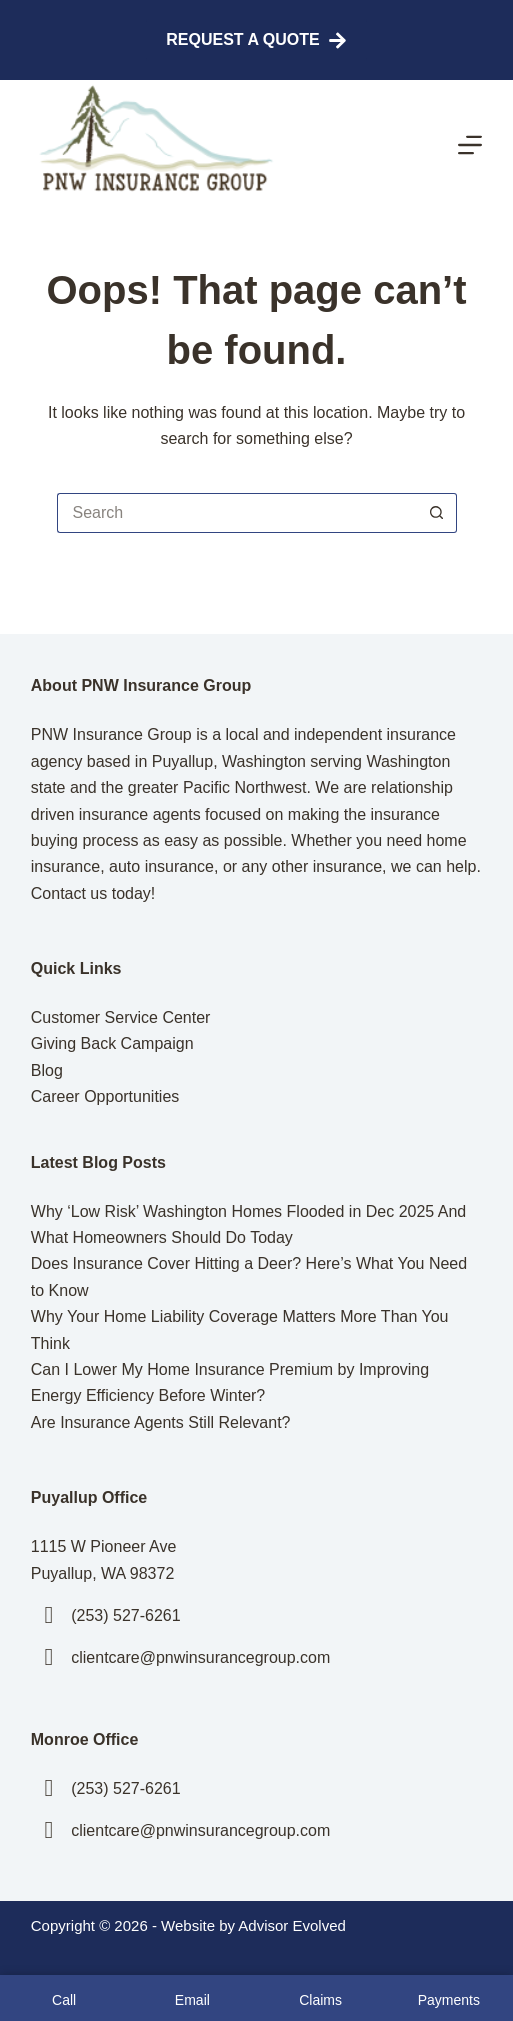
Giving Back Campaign (112, 1043)
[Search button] (437, 513)
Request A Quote (256, 40)
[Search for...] (237, 513)
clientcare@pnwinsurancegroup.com (200, 1657)
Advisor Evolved (292, 1925)
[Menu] (470, 145)
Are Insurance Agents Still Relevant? (161, 1422)
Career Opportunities (105, 1096)
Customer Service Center (121, 1017)
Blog (47, 1070)
